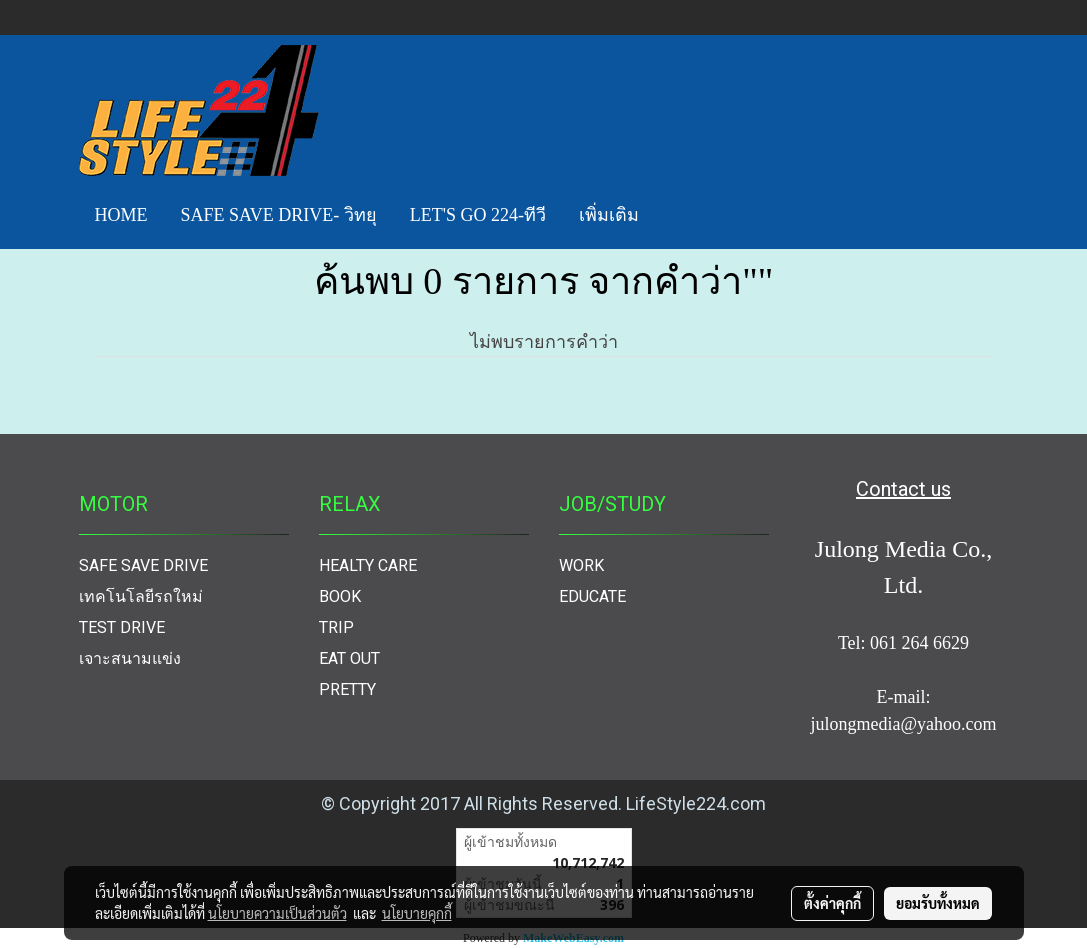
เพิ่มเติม (609, 215)
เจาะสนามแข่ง (130, 658)
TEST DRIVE (122, 627)
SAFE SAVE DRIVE (143, 565)
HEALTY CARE (368, 565)
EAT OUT (349, 658)
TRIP (336, 627)
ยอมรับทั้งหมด (938, 903)
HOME (121, 215)
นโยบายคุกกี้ (417, 913)
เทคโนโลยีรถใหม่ (141, 596)
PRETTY (347, 689)
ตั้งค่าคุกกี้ (832, 903)
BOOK (340, 596)
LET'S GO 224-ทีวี (478, 215)
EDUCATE (592, 596)
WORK (581, 565)
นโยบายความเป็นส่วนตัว (277, 913)
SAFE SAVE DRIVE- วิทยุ (279, 215)
